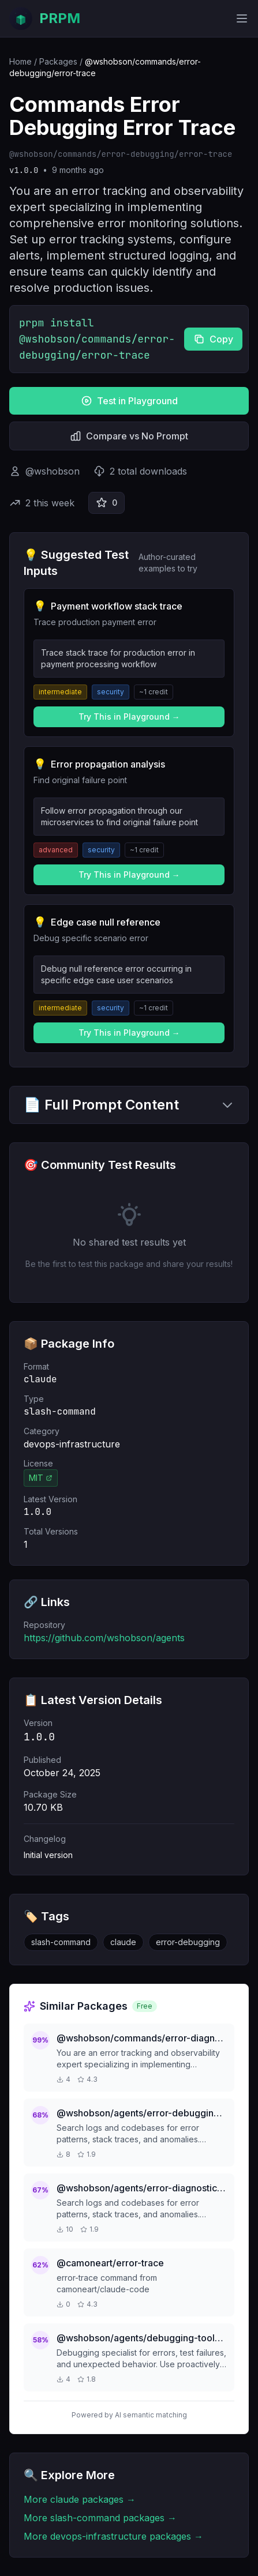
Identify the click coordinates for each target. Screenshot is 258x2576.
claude (123, 1942)
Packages (58, 61)
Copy (213, 339)
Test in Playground (129, 401)
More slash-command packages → (100, 2518)
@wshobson (52, 471)
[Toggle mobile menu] (242, 18)
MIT (41, 1478)
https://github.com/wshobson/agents (104, 1638)
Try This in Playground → (129, 716)
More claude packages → (80, 2499)
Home (20, 61)
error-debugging (188, 1942)
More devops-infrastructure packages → (113, 2536)
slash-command (61, 1942)
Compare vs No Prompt (129, 436)
